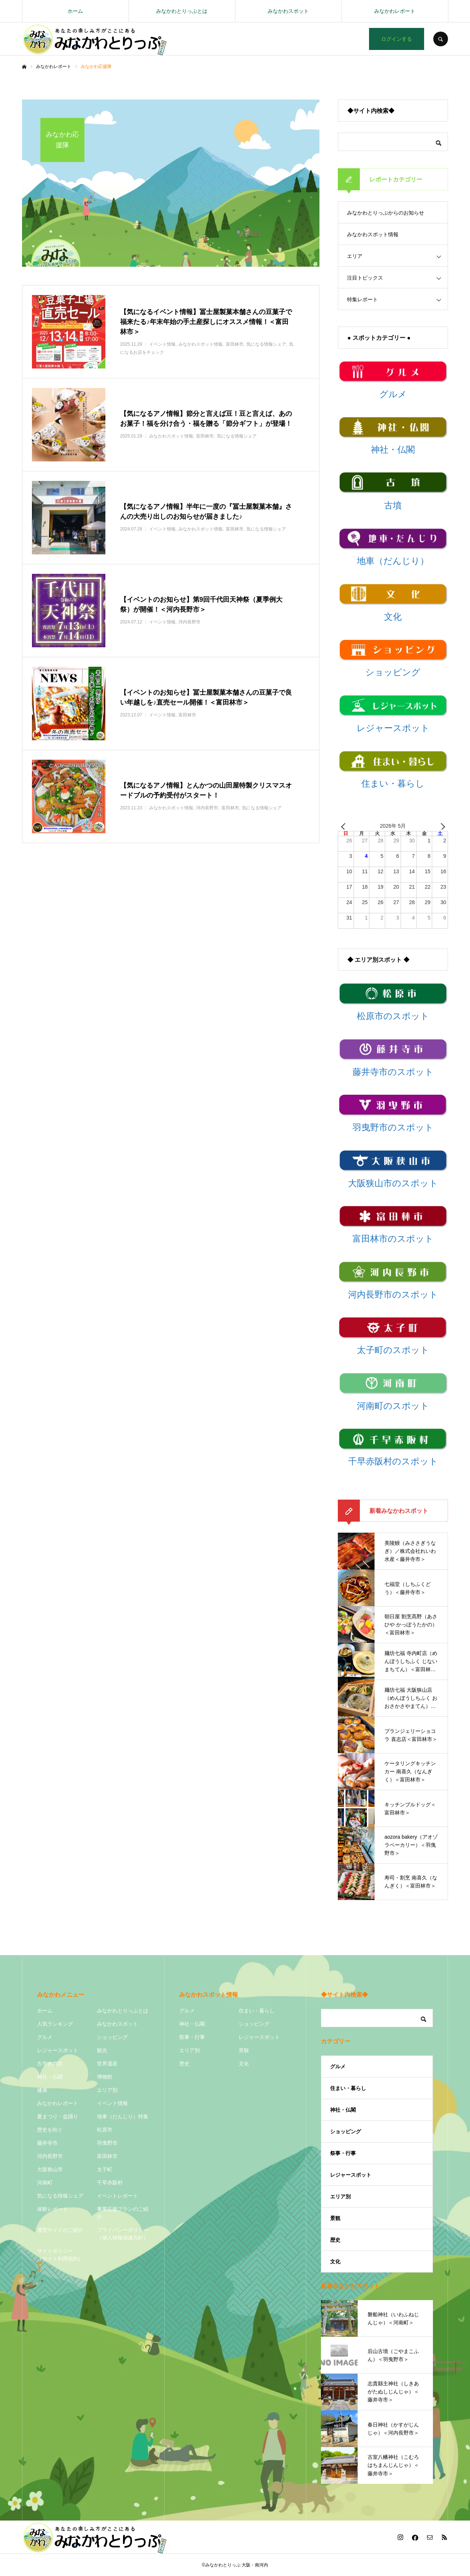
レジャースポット (57, 2050)
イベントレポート (117, 2196)
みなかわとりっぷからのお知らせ (385, 213)
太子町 (104, 2169)
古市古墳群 (50, 2063)
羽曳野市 (107, 2143)
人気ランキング (55, 2024)
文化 (244, 2063)
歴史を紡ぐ (50, 2130)
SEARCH (440, 39)
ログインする (396, 39)
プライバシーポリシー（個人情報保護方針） (122, 2234)
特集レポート (362, 299)
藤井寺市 (47, 2143)
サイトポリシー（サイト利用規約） (60, 2255)
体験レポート (52, 2209)
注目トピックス (365, 278)
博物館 (104, 2077)
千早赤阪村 (110, 2182)
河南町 (45, 2182)
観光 (102, 2050)
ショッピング (112, 2037)
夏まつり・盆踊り (57, 2116)
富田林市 (107, 2156)
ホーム (75, 11)
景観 (244, 2050)
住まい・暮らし (257, 2011)
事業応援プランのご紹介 (122, 2213)
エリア (354, 256)
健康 (42, 2090)
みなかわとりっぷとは (181, 11)
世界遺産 (107, 2063)
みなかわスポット (288, 11)
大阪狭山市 (50, 2169)
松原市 (104, 2130)
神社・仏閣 (50, 2077)
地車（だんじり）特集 (122, 2116)
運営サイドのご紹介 (60, 2230)
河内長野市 (50, 2156)
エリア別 (107, 2090)
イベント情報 (112, 2103)
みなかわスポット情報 (372, 234)
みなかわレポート (394, 11)
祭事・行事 (192, 2037)
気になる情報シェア (60, 2196)
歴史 (184, 2063)
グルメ (45, 2037)
